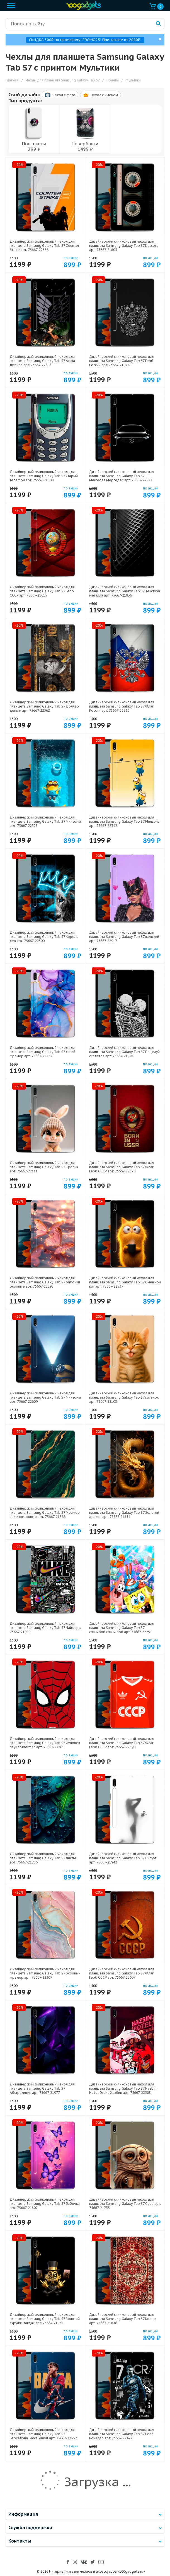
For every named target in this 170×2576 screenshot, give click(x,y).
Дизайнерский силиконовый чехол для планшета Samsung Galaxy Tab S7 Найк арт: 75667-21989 (45, 1627)
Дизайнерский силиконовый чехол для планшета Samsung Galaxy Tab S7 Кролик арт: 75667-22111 (44, 1167)
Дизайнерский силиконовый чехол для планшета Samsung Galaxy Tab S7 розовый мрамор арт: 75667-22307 (45, 1973)
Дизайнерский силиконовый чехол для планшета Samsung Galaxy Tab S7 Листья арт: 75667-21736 (43, 1858)
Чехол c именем (100, 95)
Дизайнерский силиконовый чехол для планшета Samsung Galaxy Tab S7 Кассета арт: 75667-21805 (123, 245)
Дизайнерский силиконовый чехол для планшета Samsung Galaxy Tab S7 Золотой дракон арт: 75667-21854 (124, 1512)
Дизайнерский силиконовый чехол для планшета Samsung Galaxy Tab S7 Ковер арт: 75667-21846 (122, 2318)
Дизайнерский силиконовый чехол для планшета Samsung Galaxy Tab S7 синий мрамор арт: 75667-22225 (42, 1052)
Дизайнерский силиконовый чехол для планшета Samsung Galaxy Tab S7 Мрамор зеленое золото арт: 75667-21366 (45, 1512)
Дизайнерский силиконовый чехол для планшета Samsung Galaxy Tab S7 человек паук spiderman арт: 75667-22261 (45, 1743)
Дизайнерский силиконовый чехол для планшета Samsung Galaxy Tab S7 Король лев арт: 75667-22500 (44, 936)
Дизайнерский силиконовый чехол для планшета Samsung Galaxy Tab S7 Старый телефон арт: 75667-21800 (44, 476)
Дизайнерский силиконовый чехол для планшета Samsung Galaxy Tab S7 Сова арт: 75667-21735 (125, 2203)
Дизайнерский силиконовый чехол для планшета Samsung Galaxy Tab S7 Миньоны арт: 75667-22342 (124, 821)
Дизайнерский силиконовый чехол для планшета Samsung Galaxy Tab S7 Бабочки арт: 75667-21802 (45, 2203)
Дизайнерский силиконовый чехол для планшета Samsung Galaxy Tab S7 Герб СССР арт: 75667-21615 (42, 591)
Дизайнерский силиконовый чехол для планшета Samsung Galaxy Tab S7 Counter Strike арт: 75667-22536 (44, 245)
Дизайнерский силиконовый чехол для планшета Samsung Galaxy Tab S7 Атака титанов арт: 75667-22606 (42, 360)
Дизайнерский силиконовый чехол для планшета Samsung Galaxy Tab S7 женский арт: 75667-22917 (124, 936)
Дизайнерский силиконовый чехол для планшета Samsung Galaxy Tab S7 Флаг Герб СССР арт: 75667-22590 (121, 1743)
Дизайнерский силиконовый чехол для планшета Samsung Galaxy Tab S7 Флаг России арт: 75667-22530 (121, 706)
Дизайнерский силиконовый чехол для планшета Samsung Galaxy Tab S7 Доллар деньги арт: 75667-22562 (44, 706)
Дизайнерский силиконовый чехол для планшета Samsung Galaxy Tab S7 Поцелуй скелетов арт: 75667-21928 (124, 1052)
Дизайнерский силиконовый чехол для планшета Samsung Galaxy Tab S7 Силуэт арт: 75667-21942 (122, 1858)
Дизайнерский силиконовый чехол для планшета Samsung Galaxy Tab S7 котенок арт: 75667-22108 (124, 1397)
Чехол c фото (60, 94)
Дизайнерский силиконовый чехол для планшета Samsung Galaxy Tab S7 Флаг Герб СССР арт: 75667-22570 (121, 1167)
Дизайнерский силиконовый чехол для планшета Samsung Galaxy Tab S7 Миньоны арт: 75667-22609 (45, 1397)
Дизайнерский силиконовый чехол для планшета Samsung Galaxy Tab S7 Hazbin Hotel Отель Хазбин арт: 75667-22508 (123, 2088)
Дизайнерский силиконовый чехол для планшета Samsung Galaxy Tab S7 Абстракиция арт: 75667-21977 (42, 2088)
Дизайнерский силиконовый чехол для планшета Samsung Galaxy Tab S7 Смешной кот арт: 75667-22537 (125, 1282)
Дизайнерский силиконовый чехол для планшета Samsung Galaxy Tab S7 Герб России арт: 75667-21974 (121, 360)
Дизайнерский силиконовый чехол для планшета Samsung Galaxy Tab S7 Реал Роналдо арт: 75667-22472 (121, 2434)
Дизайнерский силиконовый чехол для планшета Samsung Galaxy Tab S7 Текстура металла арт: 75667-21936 (124, 591)
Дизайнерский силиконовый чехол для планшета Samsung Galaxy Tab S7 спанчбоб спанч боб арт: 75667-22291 (121, 1627)
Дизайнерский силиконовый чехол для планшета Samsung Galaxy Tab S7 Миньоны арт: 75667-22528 (45, 821)
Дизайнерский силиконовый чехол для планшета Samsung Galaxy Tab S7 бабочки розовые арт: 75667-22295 (45, 1282)
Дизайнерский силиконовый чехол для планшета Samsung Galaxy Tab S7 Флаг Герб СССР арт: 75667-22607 (121, 1973)
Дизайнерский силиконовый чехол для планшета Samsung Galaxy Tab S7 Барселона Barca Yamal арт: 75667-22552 (43, 2434)
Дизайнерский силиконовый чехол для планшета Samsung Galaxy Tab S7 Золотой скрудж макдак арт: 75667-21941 (45, 2318)
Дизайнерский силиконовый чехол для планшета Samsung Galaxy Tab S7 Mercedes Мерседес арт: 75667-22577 (121, 476)
